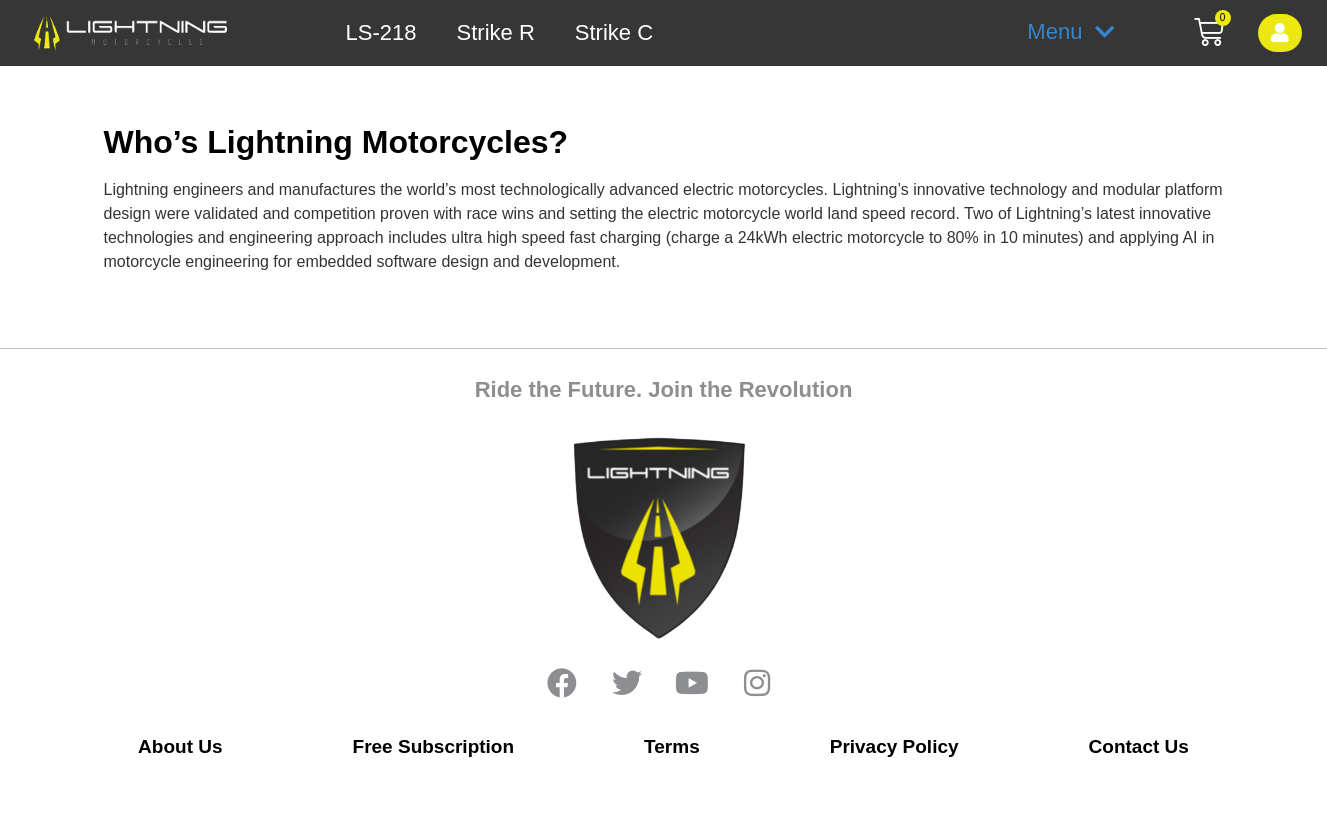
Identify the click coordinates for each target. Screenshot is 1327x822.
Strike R (496, 32)
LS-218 (381, 32)
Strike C (614, 32)
